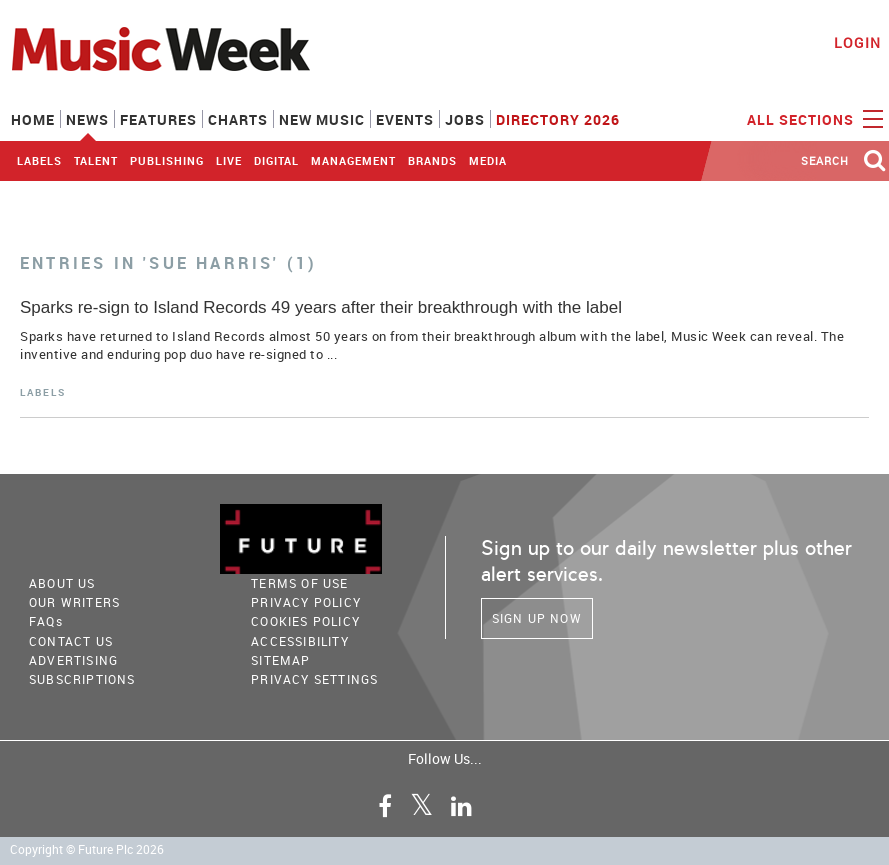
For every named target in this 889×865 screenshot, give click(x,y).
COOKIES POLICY (305, 621)
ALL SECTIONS (812, 118)
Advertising (73, 660)
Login (857, 42)
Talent (96, 160)
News (87, 119)
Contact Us (71, 641)
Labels (39, 160)
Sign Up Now (537, 618)
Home (33, 119)
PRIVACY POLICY (306, 602)
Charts (238, 119)
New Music (322, 119)
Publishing (167, 160)
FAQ (46, 621)
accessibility (300, 641)
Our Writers (74, 602)
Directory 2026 (558, 119)
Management (353, 160)
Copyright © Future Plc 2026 (87, 849)
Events (405, 119)
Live (229, 160)
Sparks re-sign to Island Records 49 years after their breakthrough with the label (321, 307)
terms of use (299, 583)
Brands (432, 160)
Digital (276, 160)
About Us (62, 583)
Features (158, 119)
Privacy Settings (314, 679)
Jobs (465, 119)
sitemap (280, 660)
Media (488, 160)
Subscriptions (82, 679)
